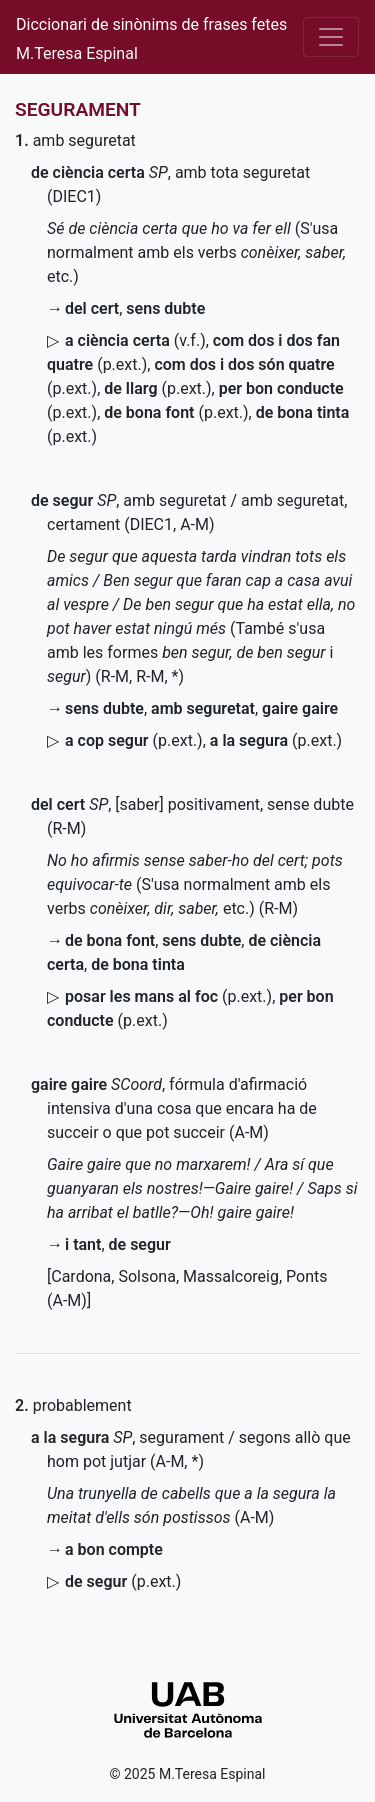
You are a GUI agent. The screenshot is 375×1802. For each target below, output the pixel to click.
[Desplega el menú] (331, 37)
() (157, 388)
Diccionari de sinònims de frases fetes (151, 24)
